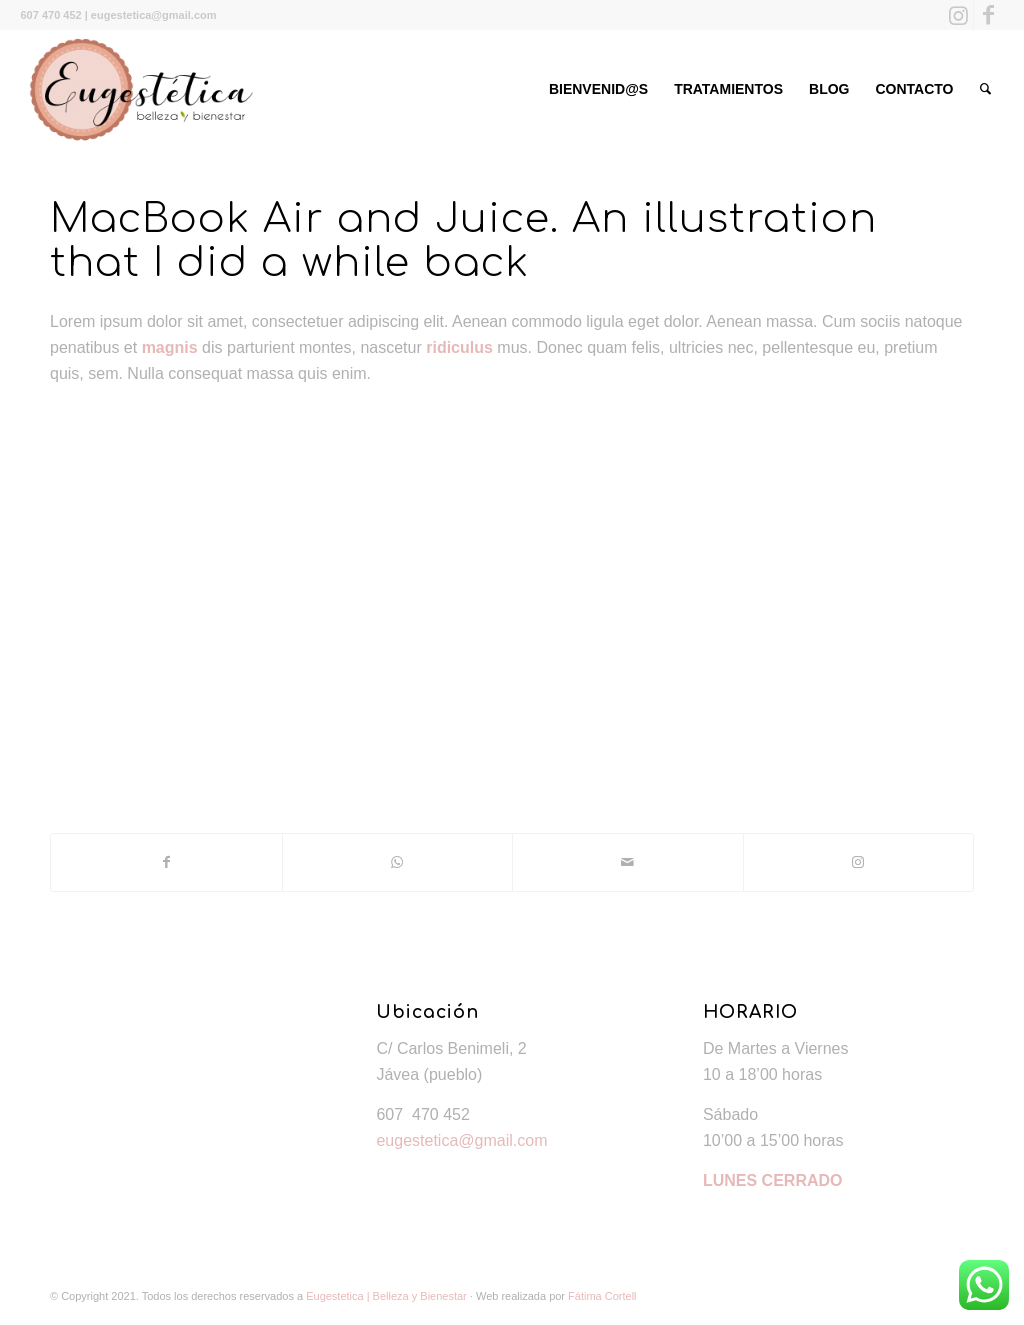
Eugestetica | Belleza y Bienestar (386, 1296)
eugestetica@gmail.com (461, 1140)
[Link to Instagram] (958, 15)
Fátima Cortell (602, 1296)
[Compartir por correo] (628, 862)
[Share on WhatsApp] (398, 862)
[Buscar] (985, 89)
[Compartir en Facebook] (166, 862)
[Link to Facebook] (989, 15)
